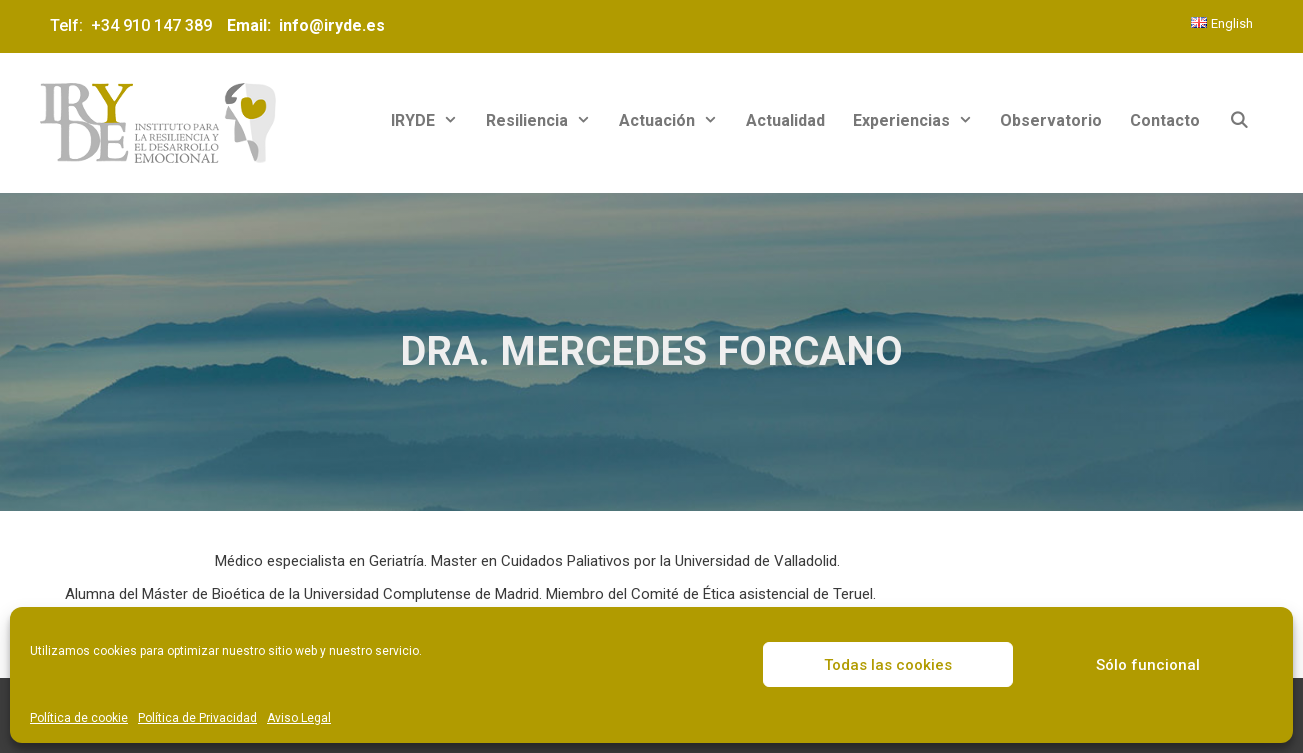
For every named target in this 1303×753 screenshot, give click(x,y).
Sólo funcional (1148, 665)
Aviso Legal (299, 718)
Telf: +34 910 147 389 (135, 25)
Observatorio (1051, 120)
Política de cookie (79, 718)
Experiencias (920, 120)
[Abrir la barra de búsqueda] (1238, 120)
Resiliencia (545, 120)
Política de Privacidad (197, 718)
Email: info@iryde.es (304, 25)
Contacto (1165, 120)
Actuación (675, 120)
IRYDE (431, 120)
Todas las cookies (888, 665)
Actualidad (785, 120)
